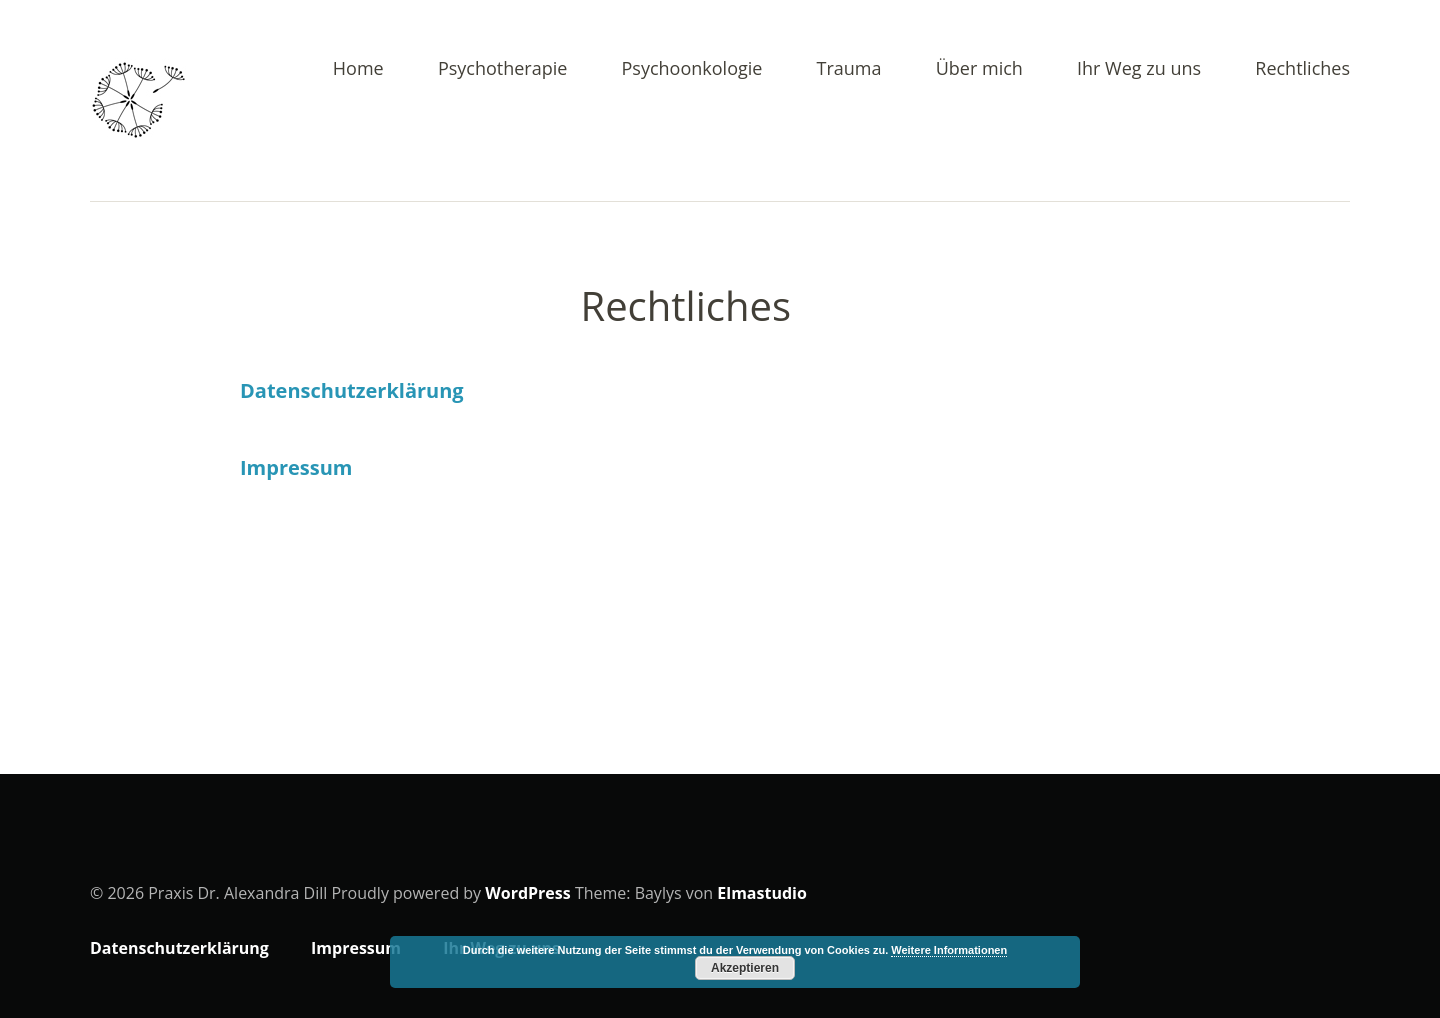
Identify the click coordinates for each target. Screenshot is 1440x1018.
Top (1329, 951)
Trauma (849, 69)
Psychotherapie (503, 69)
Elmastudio (762, 893)
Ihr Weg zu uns (1139, 69)
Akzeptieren (745, 968)
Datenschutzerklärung (352, 390)
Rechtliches (1302, 69)
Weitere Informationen (949, 950)
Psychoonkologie (692, 69)
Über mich (979, 69)
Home (358, 69)
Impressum (296, 467)
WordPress (527, 893)
